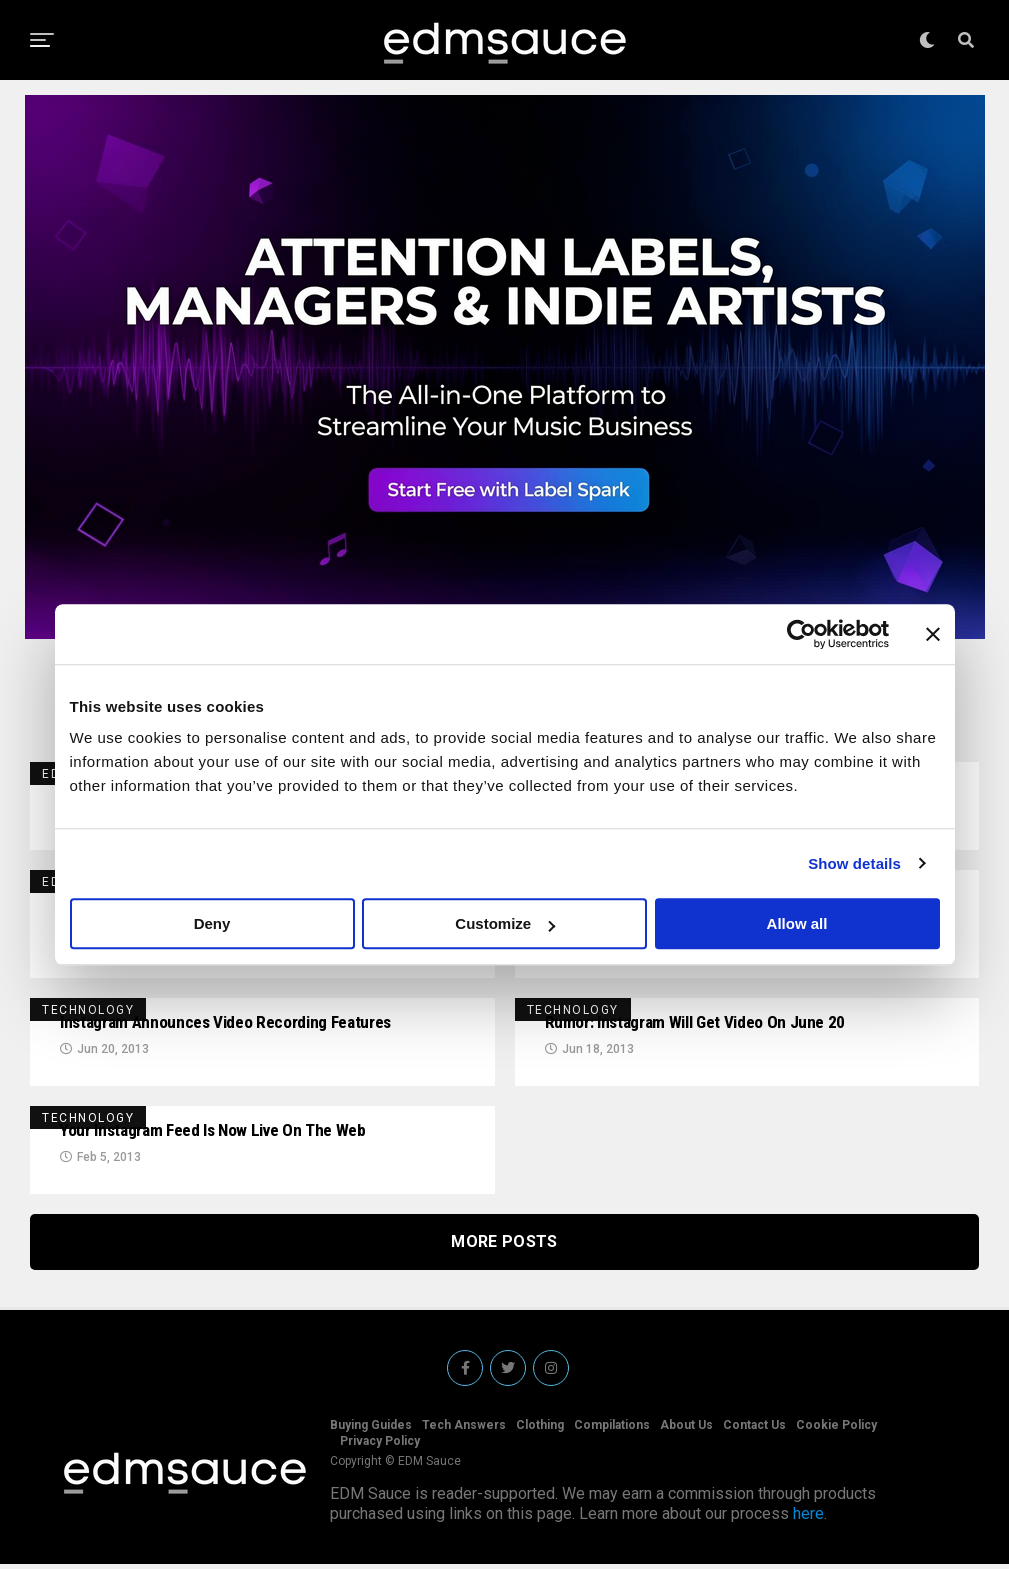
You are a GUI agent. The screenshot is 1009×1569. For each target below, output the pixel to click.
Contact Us (754, 1430)
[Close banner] (933, 634)
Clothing (540, 1430)
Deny (212, 923)
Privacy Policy (380, 1446)
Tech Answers (464, 1430)
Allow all (797, 923)
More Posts (504, 1246)
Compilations (612, 1430)
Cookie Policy (836, 1430)
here (808, 1518)
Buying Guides (371, 1430)
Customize (505, 923)
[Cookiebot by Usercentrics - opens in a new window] (801, 634)
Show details (854, 863)
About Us (686, 1430)
